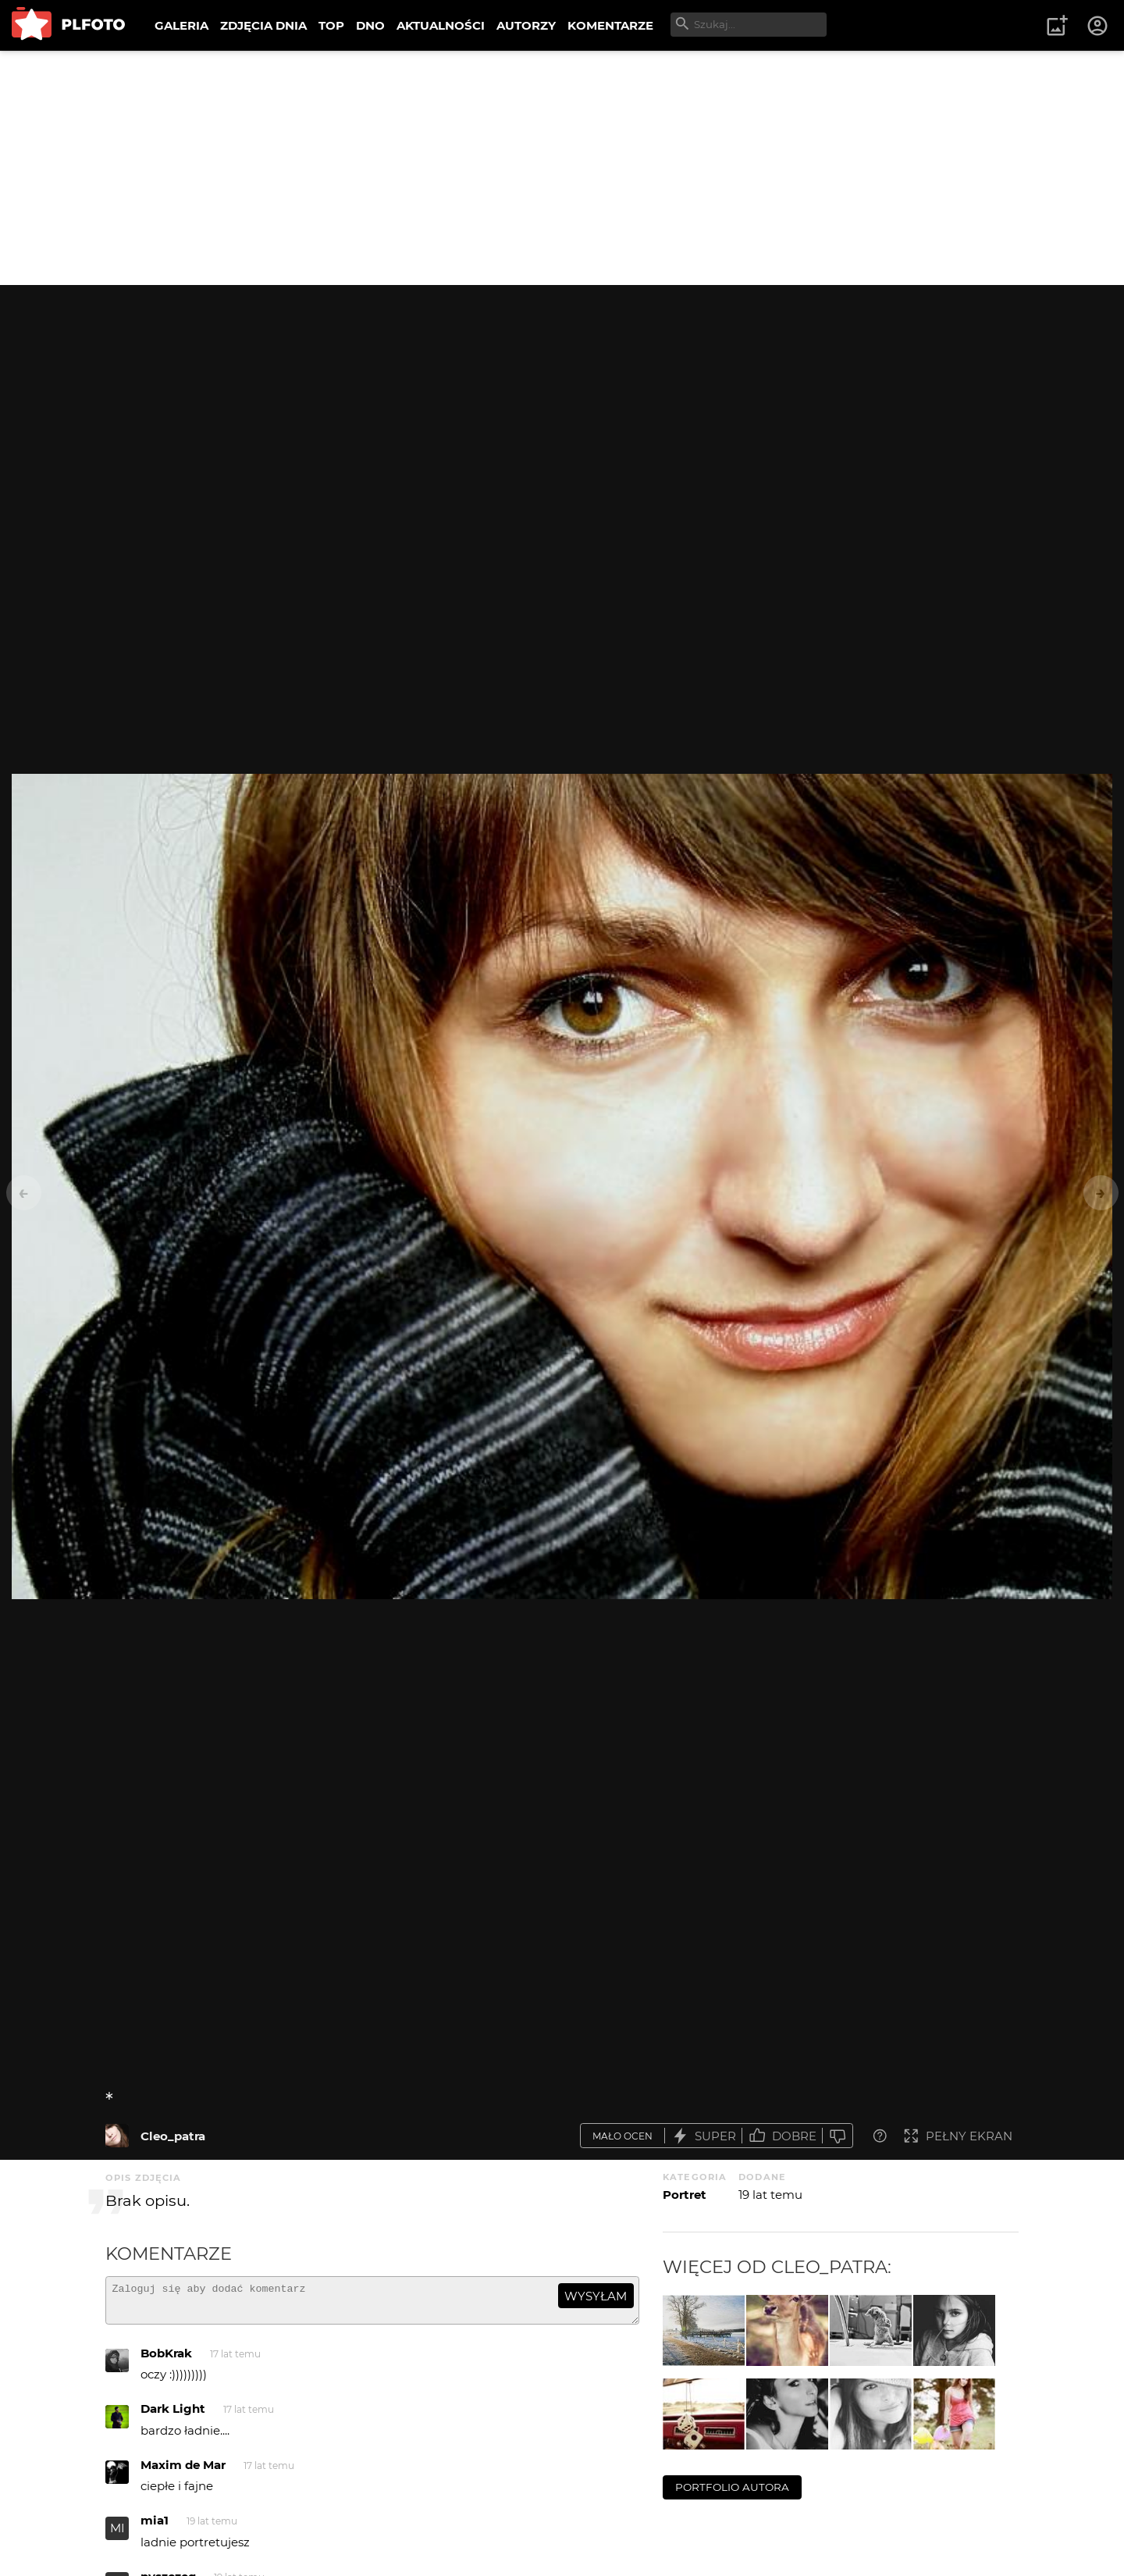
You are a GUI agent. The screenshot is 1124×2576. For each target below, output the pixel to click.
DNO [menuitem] (370, 25)
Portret (684, 2194)
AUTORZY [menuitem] (526, 25)
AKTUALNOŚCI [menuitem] (441, 25)
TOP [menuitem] (331, 25)
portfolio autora (732, 2487)
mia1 (154, 2527)
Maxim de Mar (183, 2471)
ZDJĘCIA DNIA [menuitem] (263, 25)
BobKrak (166, 2360)
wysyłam (595, 2296)
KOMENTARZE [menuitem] (610, 25)
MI (117, 2535)
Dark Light (172, 2415)
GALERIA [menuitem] (181, 25)
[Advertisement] (562, 168)
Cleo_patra (172, 2136)
